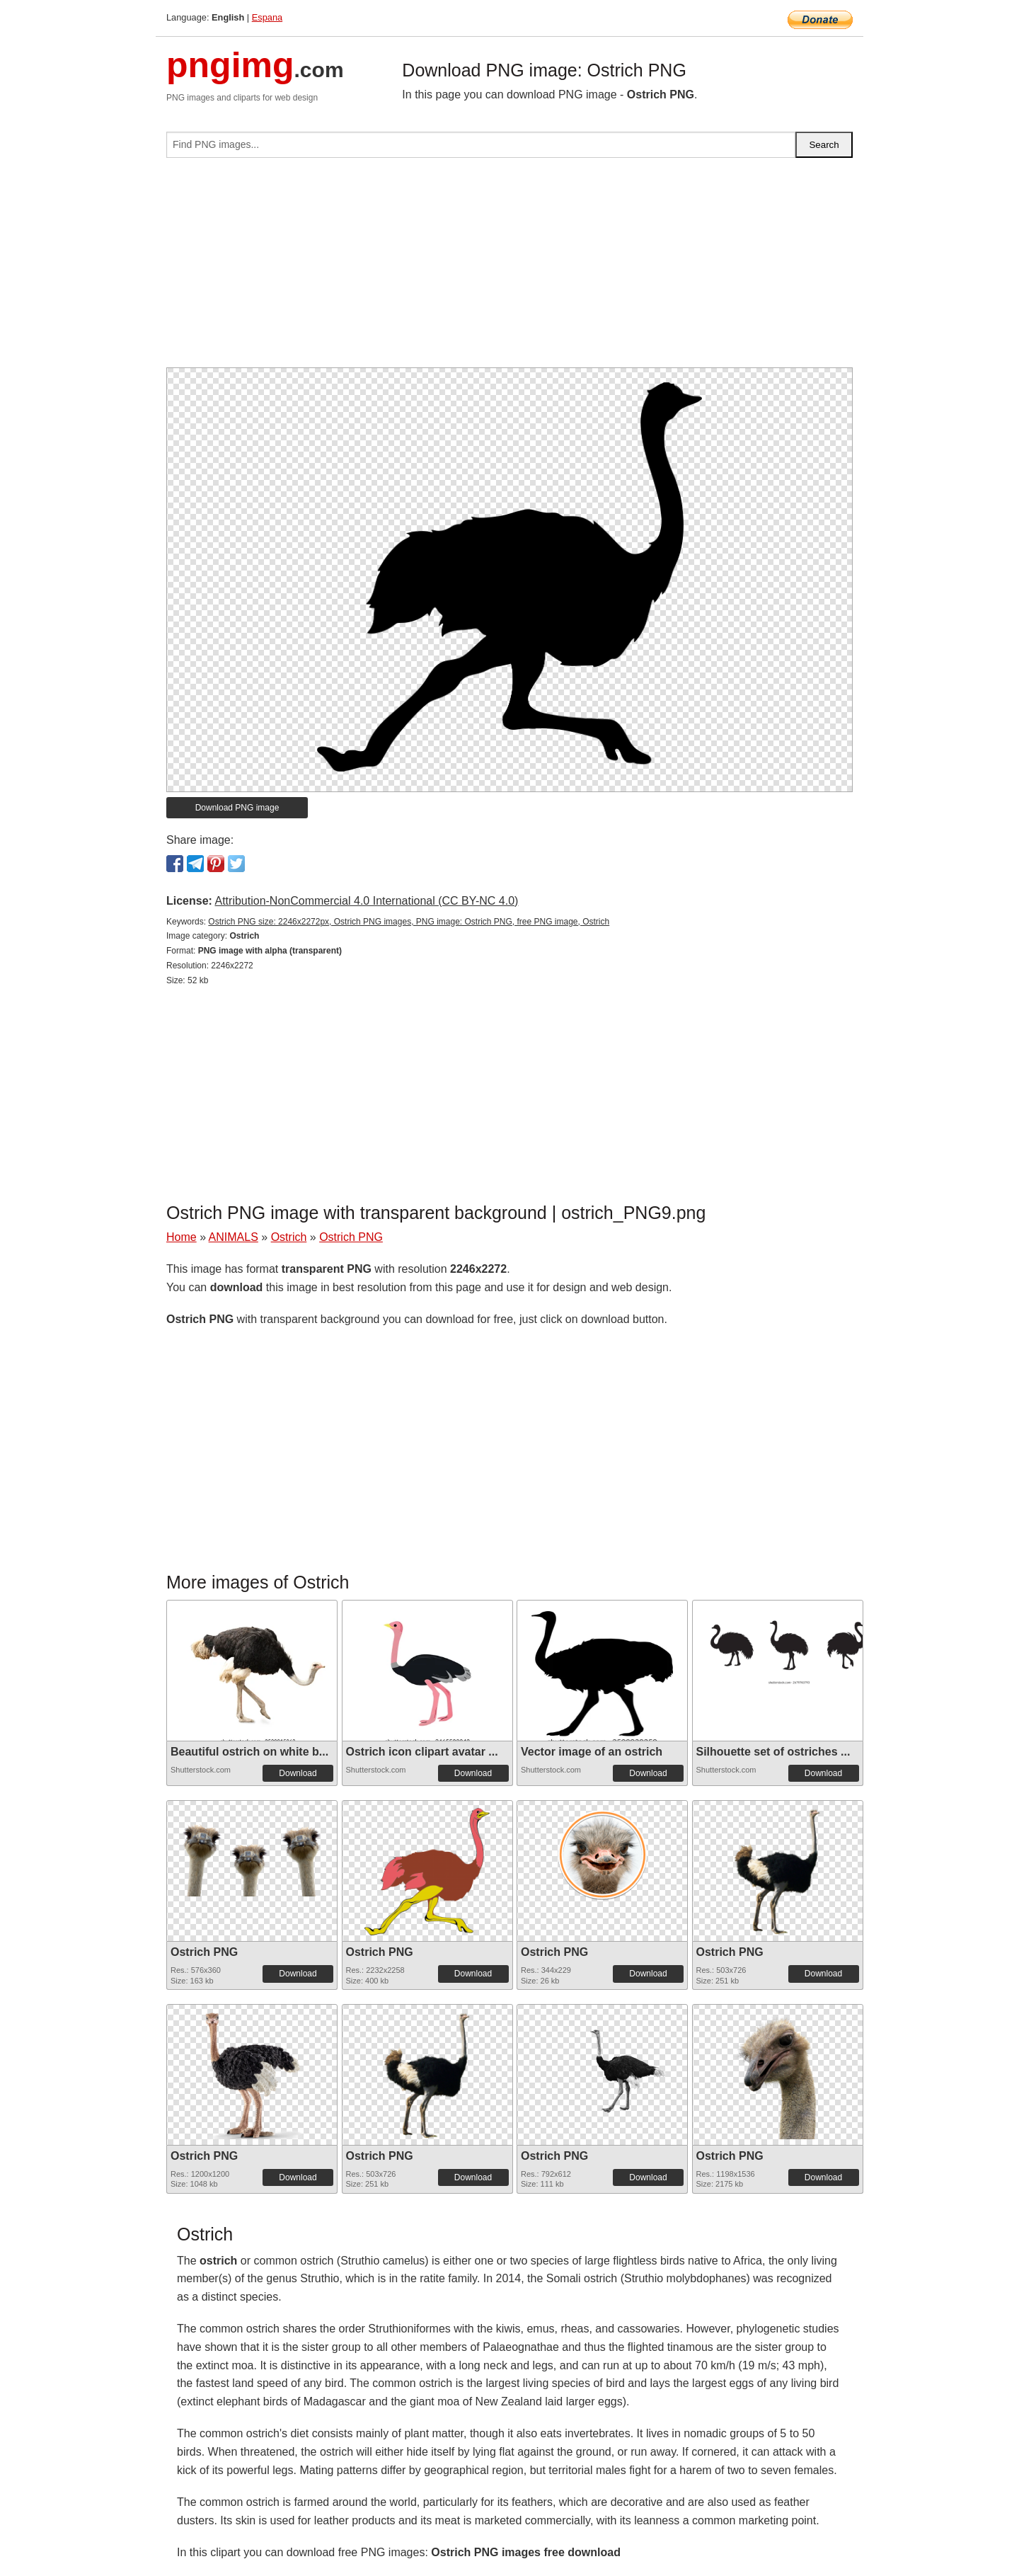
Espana (267, 17)
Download (297, 1773)
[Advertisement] (509, 268)
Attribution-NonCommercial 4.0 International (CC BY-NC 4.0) (366, 901)
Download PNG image (237, 808)
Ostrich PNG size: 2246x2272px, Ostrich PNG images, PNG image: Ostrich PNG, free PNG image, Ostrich (408, 922)
